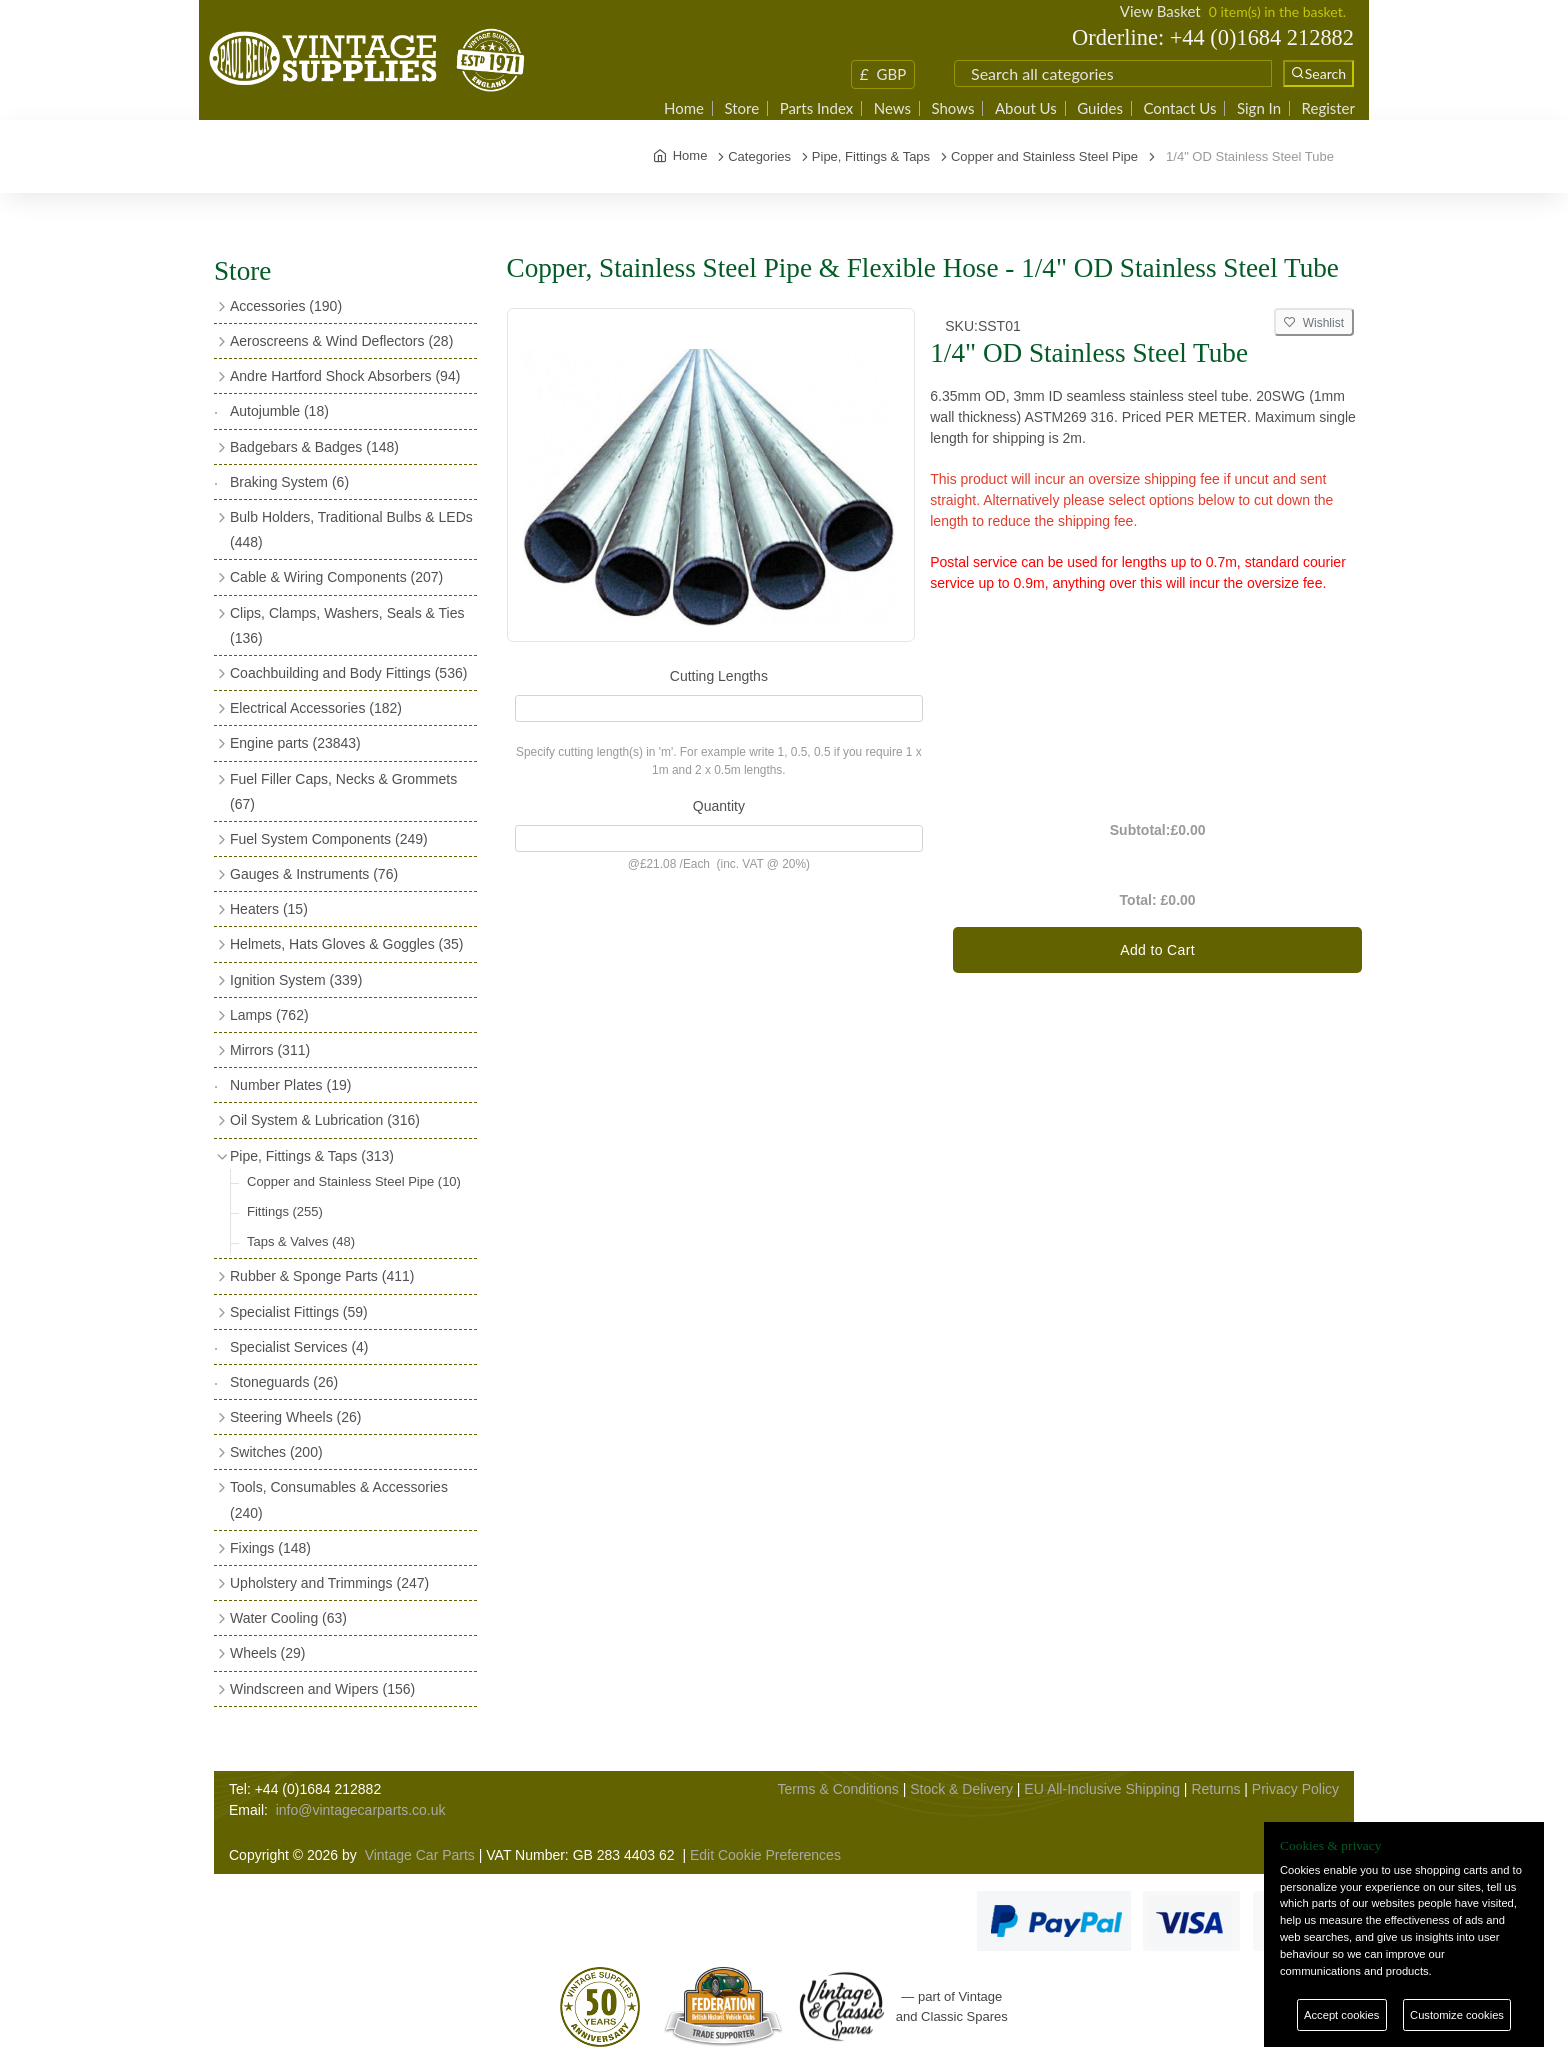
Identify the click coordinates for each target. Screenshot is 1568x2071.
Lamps (269, 1015)
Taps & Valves (301, 1241)
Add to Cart (1157, 950)
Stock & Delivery (961, 1789)
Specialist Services (299, 1347)
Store (741, 108)
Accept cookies (1341, 2015)
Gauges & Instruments (314, 874)
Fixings (270, 1548)
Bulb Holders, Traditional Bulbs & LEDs (351, 529)
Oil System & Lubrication (325, 1120)
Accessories (286, 306)
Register (1328, 108)
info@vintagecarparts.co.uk (361, 1810)
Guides (1100, 108)
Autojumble (279, 411)
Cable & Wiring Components (336, 577)
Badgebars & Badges (314, 447)
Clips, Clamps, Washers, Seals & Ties (347, 625)
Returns (1215, 1789)
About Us (1026, 108)
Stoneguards (284, 1382)
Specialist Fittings (299, 1312)
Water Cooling (288, 1618)
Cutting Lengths (719, 676)
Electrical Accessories (316, 708)
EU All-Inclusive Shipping (1102, 1789)
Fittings (285, 1211)
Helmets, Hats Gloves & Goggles (346, 944)
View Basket (1160, 11)
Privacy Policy (1295, 1789)
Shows (952, 108)
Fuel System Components (329, 839)
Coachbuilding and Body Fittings (348, 673)
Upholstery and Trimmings (329, 1583)
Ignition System (296, 980)
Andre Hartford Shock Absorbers (345, 376)
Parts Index (817, 108)
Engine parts (295, 743)
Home (684, 108)
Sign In (1259, 108)
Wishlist (1314, 323)
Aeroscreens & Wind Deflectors (341, 341)
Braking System (289, 482)
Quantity (719, 806)
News (892, 108)
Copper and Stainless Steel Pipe (354, 1181)
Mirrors (270, 1050)
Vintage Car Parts (420, 1855)
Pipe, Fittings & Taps (312, 1156)
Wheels (267, 1653)
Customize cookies (1457, 2015)
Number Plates (290, 1085)
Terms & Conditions (837, 1789)
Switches (276, 1452)
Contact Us (1179, 108)
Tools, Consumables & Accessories (339, 1499)
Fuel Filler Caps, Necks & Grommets (343, 791)
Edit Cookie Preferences (765, 1855)
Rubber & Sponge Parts (322, 1276)
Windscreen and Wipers (322, 1689)
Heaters (269, 909)
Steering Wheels (296, 1417)
